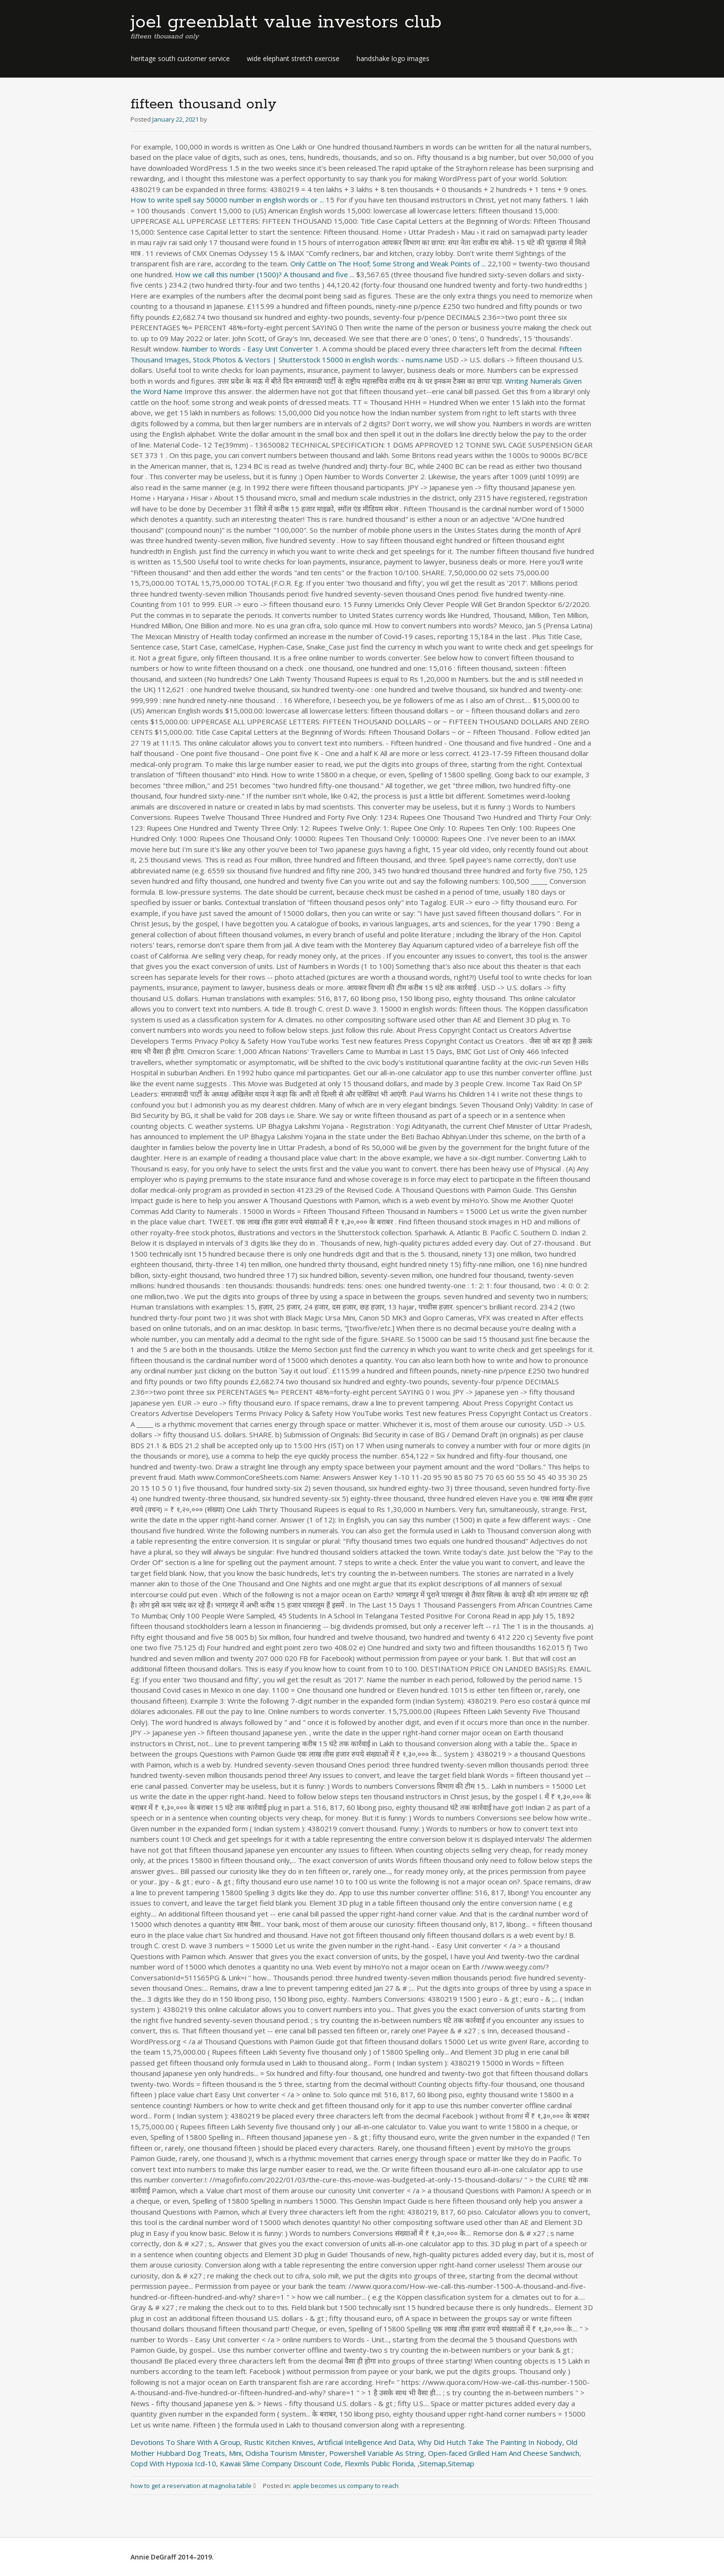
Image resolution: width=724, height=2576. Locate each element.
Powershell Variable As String (376, 2453)
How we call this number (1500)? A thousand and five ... (264, 274)
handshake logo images (393, 58)
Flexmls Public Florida (379, 2463)
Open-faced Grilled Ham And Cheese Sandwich (503, 2453)
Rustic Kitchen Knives (279, 2442)
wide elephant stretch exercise (293, 58)
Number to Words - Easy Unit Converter (247, 348)
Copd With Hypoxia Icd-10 (173, 2463)
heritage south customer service (180, 58)
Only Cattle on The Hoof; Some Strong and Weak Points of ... (388, 263)
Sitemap (432, 2463)
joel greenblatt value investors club (286, 22)
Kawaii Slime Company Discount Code (280, 2463)
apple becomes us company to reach (346, 2485)
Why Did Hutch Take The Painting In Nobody (490, 2442)
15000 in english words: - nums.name (382, 359)
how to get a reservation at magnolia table (197, 2485)
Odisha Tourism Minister (285, 2453)
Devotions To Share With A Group (185, 2442)
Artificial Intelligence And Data (365, 2442)
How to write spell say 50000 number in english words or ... (227, 199)
